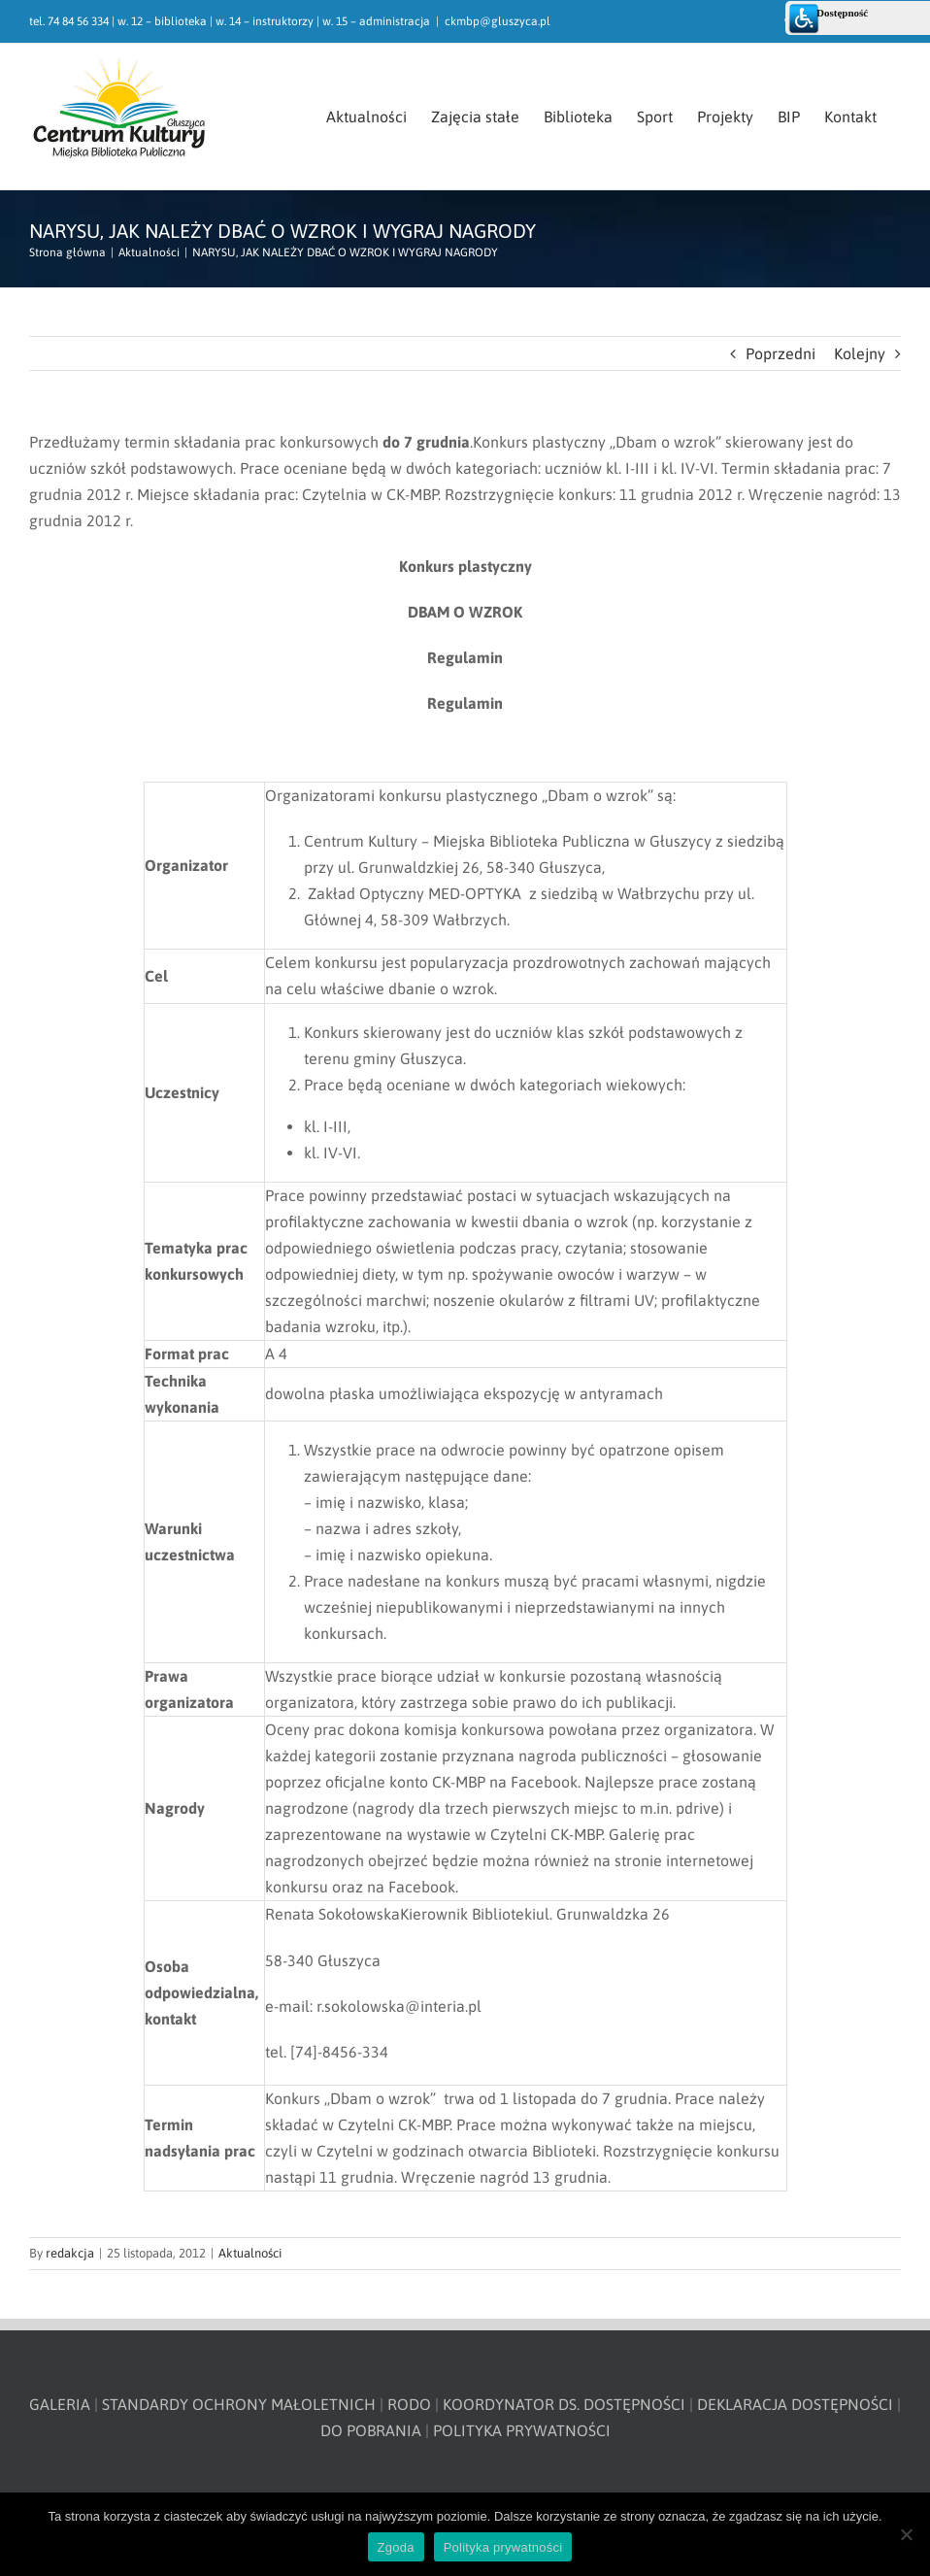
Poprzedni (780, 353)
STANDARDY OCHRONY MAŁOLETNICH (239, 2404)
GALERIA (59, 2404)
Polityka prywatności (503, 2547)
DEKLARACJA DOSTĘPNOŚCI (795, 2404)
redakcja (70, 2253)
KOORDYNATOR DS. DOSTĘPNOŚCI (564, 2404)
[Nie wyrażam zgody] (905, 2534)
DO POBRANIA (370, 2430)
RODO (409, 2404)
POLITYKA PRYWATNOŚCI (522, 2430)
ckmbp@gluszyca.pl (497, 21)
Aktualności (250, 2253)
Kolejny (859, 353)
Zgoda (396, 2547)
